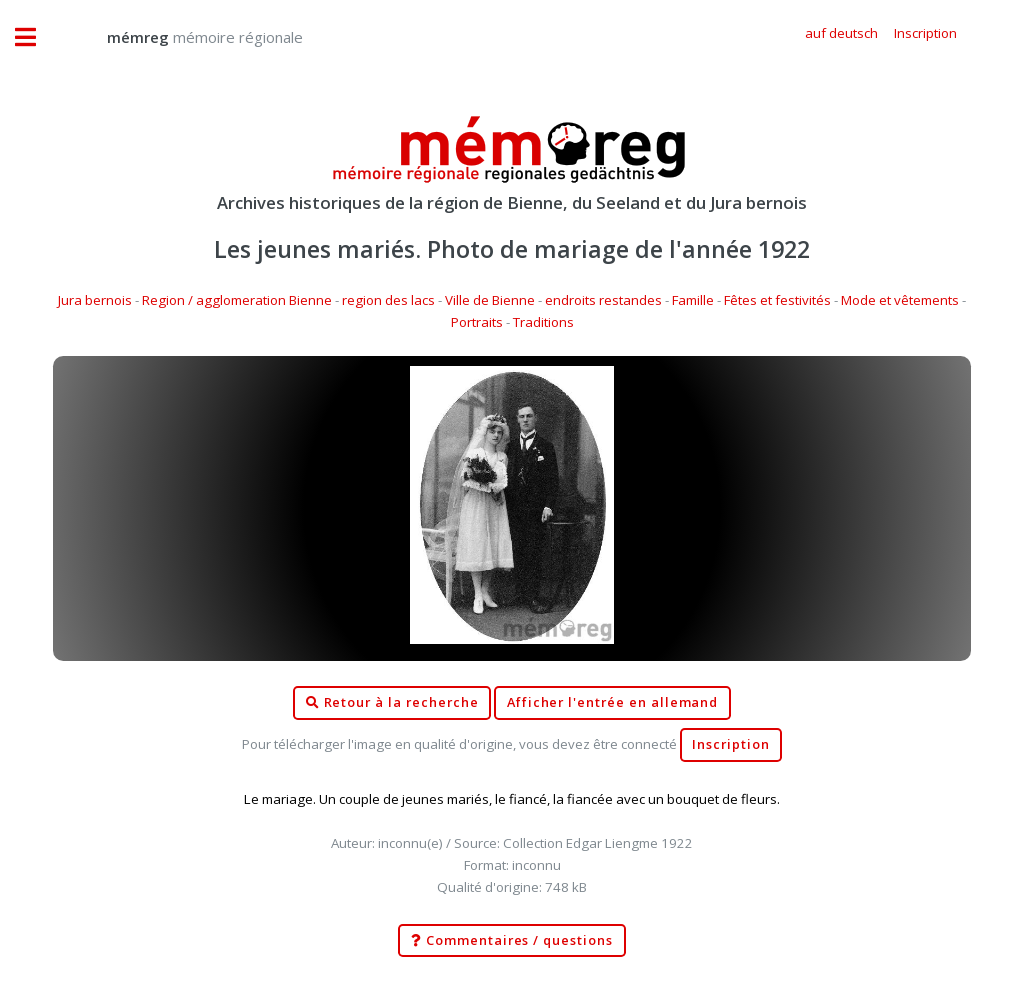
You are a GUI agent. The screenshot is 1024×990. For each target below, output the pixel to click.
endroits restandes (603, 300)
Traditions (543, 322)
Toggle (36, 37)
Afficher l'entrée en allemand (613, 702)
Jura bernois (95, 300)
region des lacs (388, 300)
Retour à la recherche (392, 703)
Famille (693, 300)
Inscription (730, 744)
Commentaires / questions (512, 941)
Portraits (477, 322)
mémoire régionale (185, 37)
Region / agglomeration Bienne (237, 300)
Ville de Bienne (490, 300)
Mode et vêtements (900, 300)
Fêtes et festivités (777, 300)
